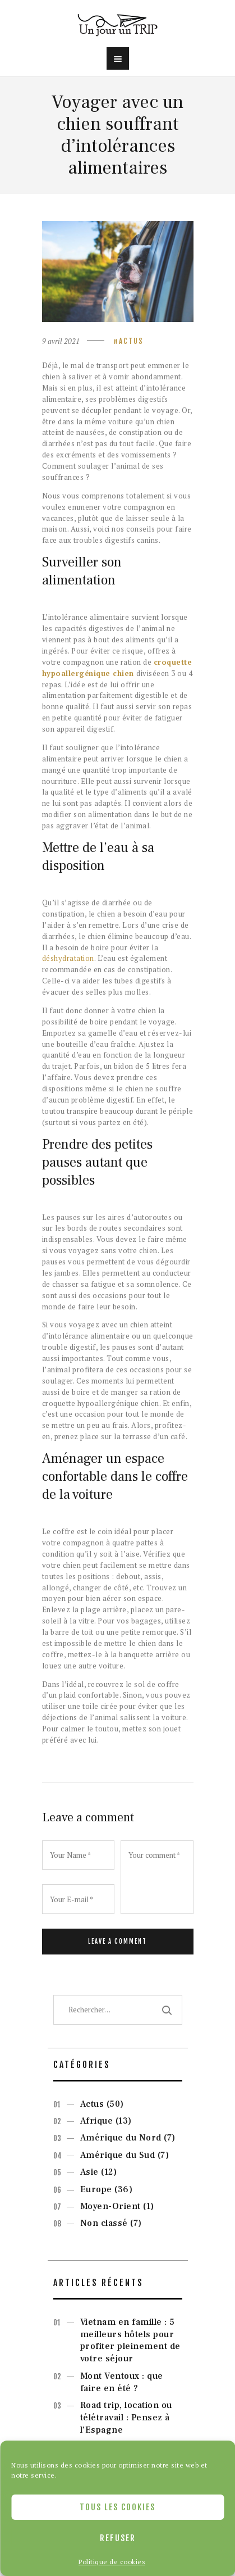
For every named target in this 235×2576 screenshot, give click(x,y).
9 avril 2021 (61, 341)
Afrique (96, 2120)
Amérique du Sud (117, 2155)
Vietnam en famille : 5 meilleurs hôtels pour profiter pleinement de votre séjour (130, 2340)
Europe (96, 2189)
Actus (131, 341)
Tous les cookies (117, 2507)
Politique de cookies (112, 2561)
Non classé (104, 2223)
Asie (89, 2172)
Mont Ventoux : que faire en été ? (121, 2382)
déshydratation (68, 958)
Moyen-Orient (110, 2206)
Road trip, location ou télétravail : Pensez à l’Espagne (126, 2418)
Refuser (118, 2538)
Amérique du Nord (121, 2137)
